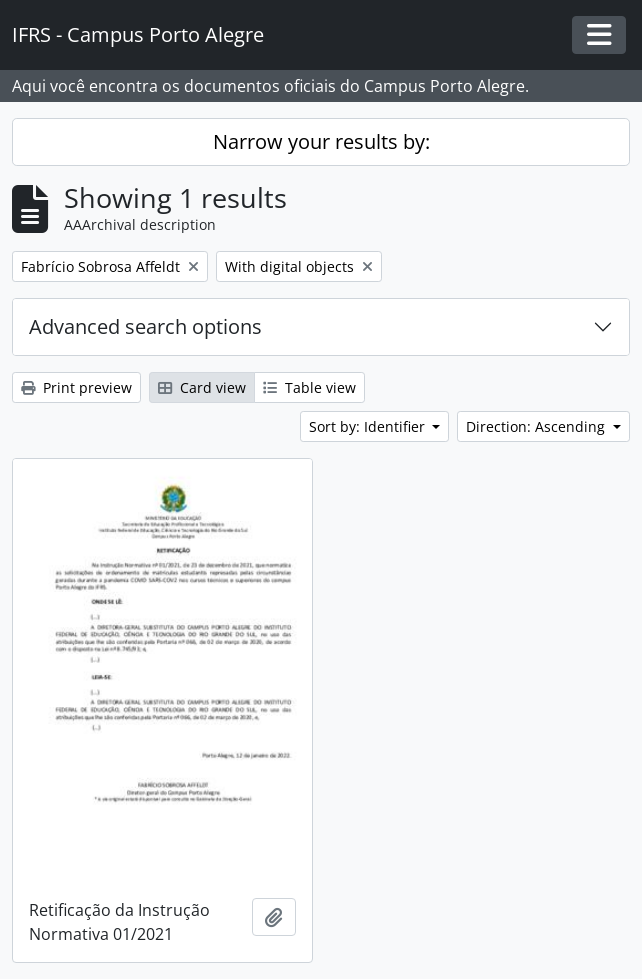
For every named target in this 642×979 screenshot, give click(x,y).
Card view (202, 387)
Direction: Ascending (537, 426)
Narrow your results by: (321, 141)
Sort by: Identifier (369, 426)
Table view (309, 387)
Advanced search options (145, 326)
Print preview (76, 387)
